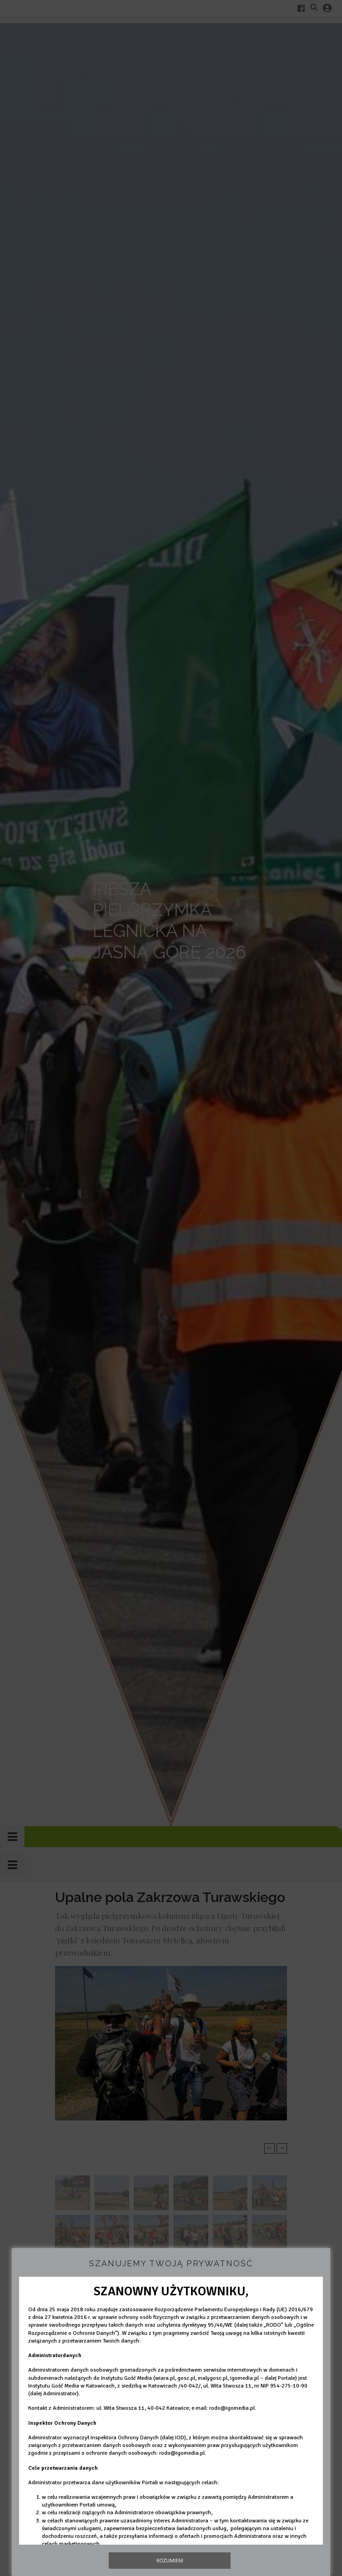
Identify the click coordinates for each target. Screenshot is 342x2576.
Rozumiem (169, 2560)
